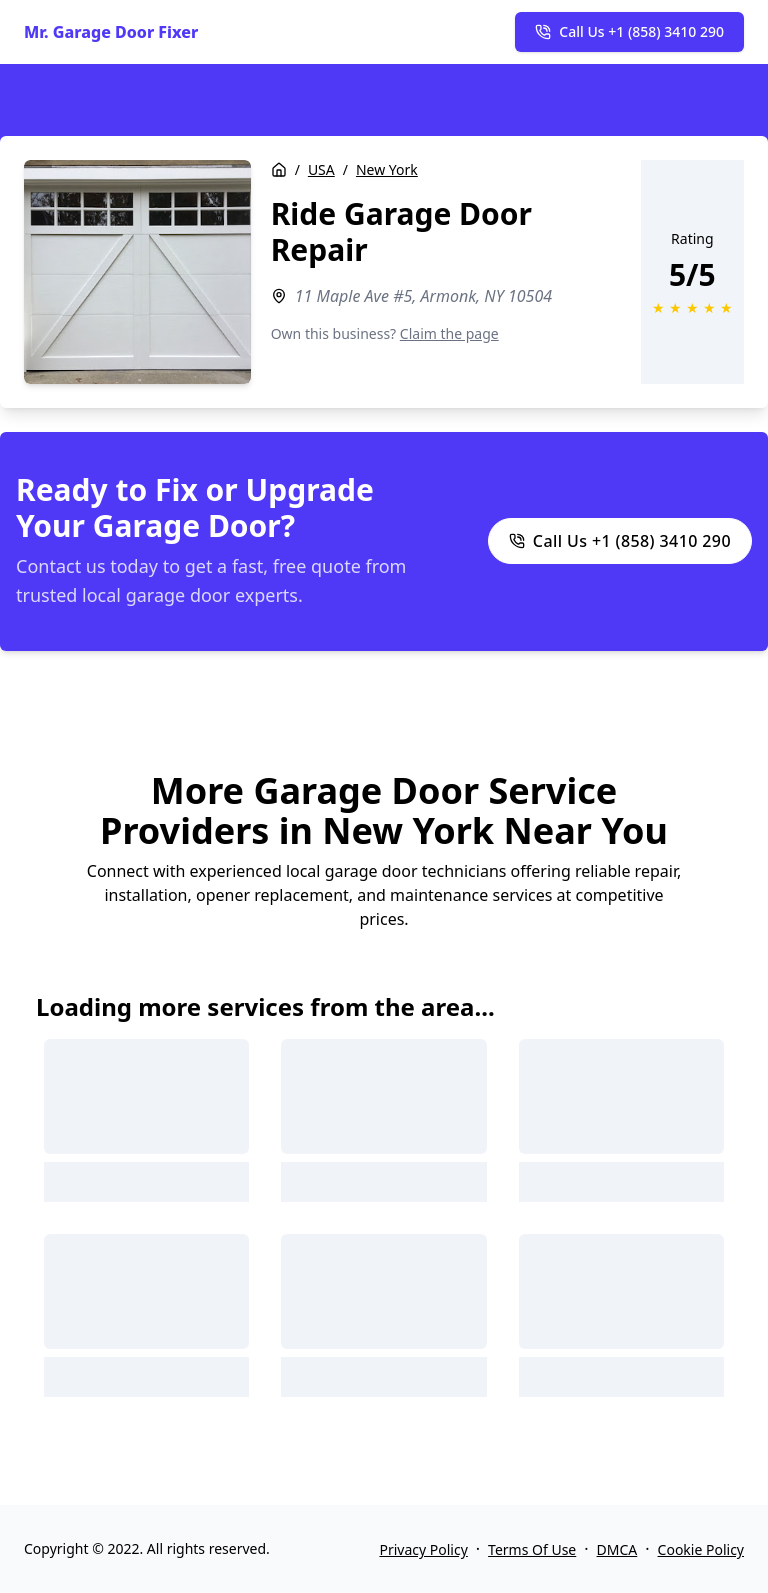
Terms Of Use (532, 1549)
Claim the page (449, 333)
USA (321, 169)
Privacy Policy (423, 1549)
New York (387, 169)
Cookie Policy (701, 1549)
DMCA (617, 1549)
